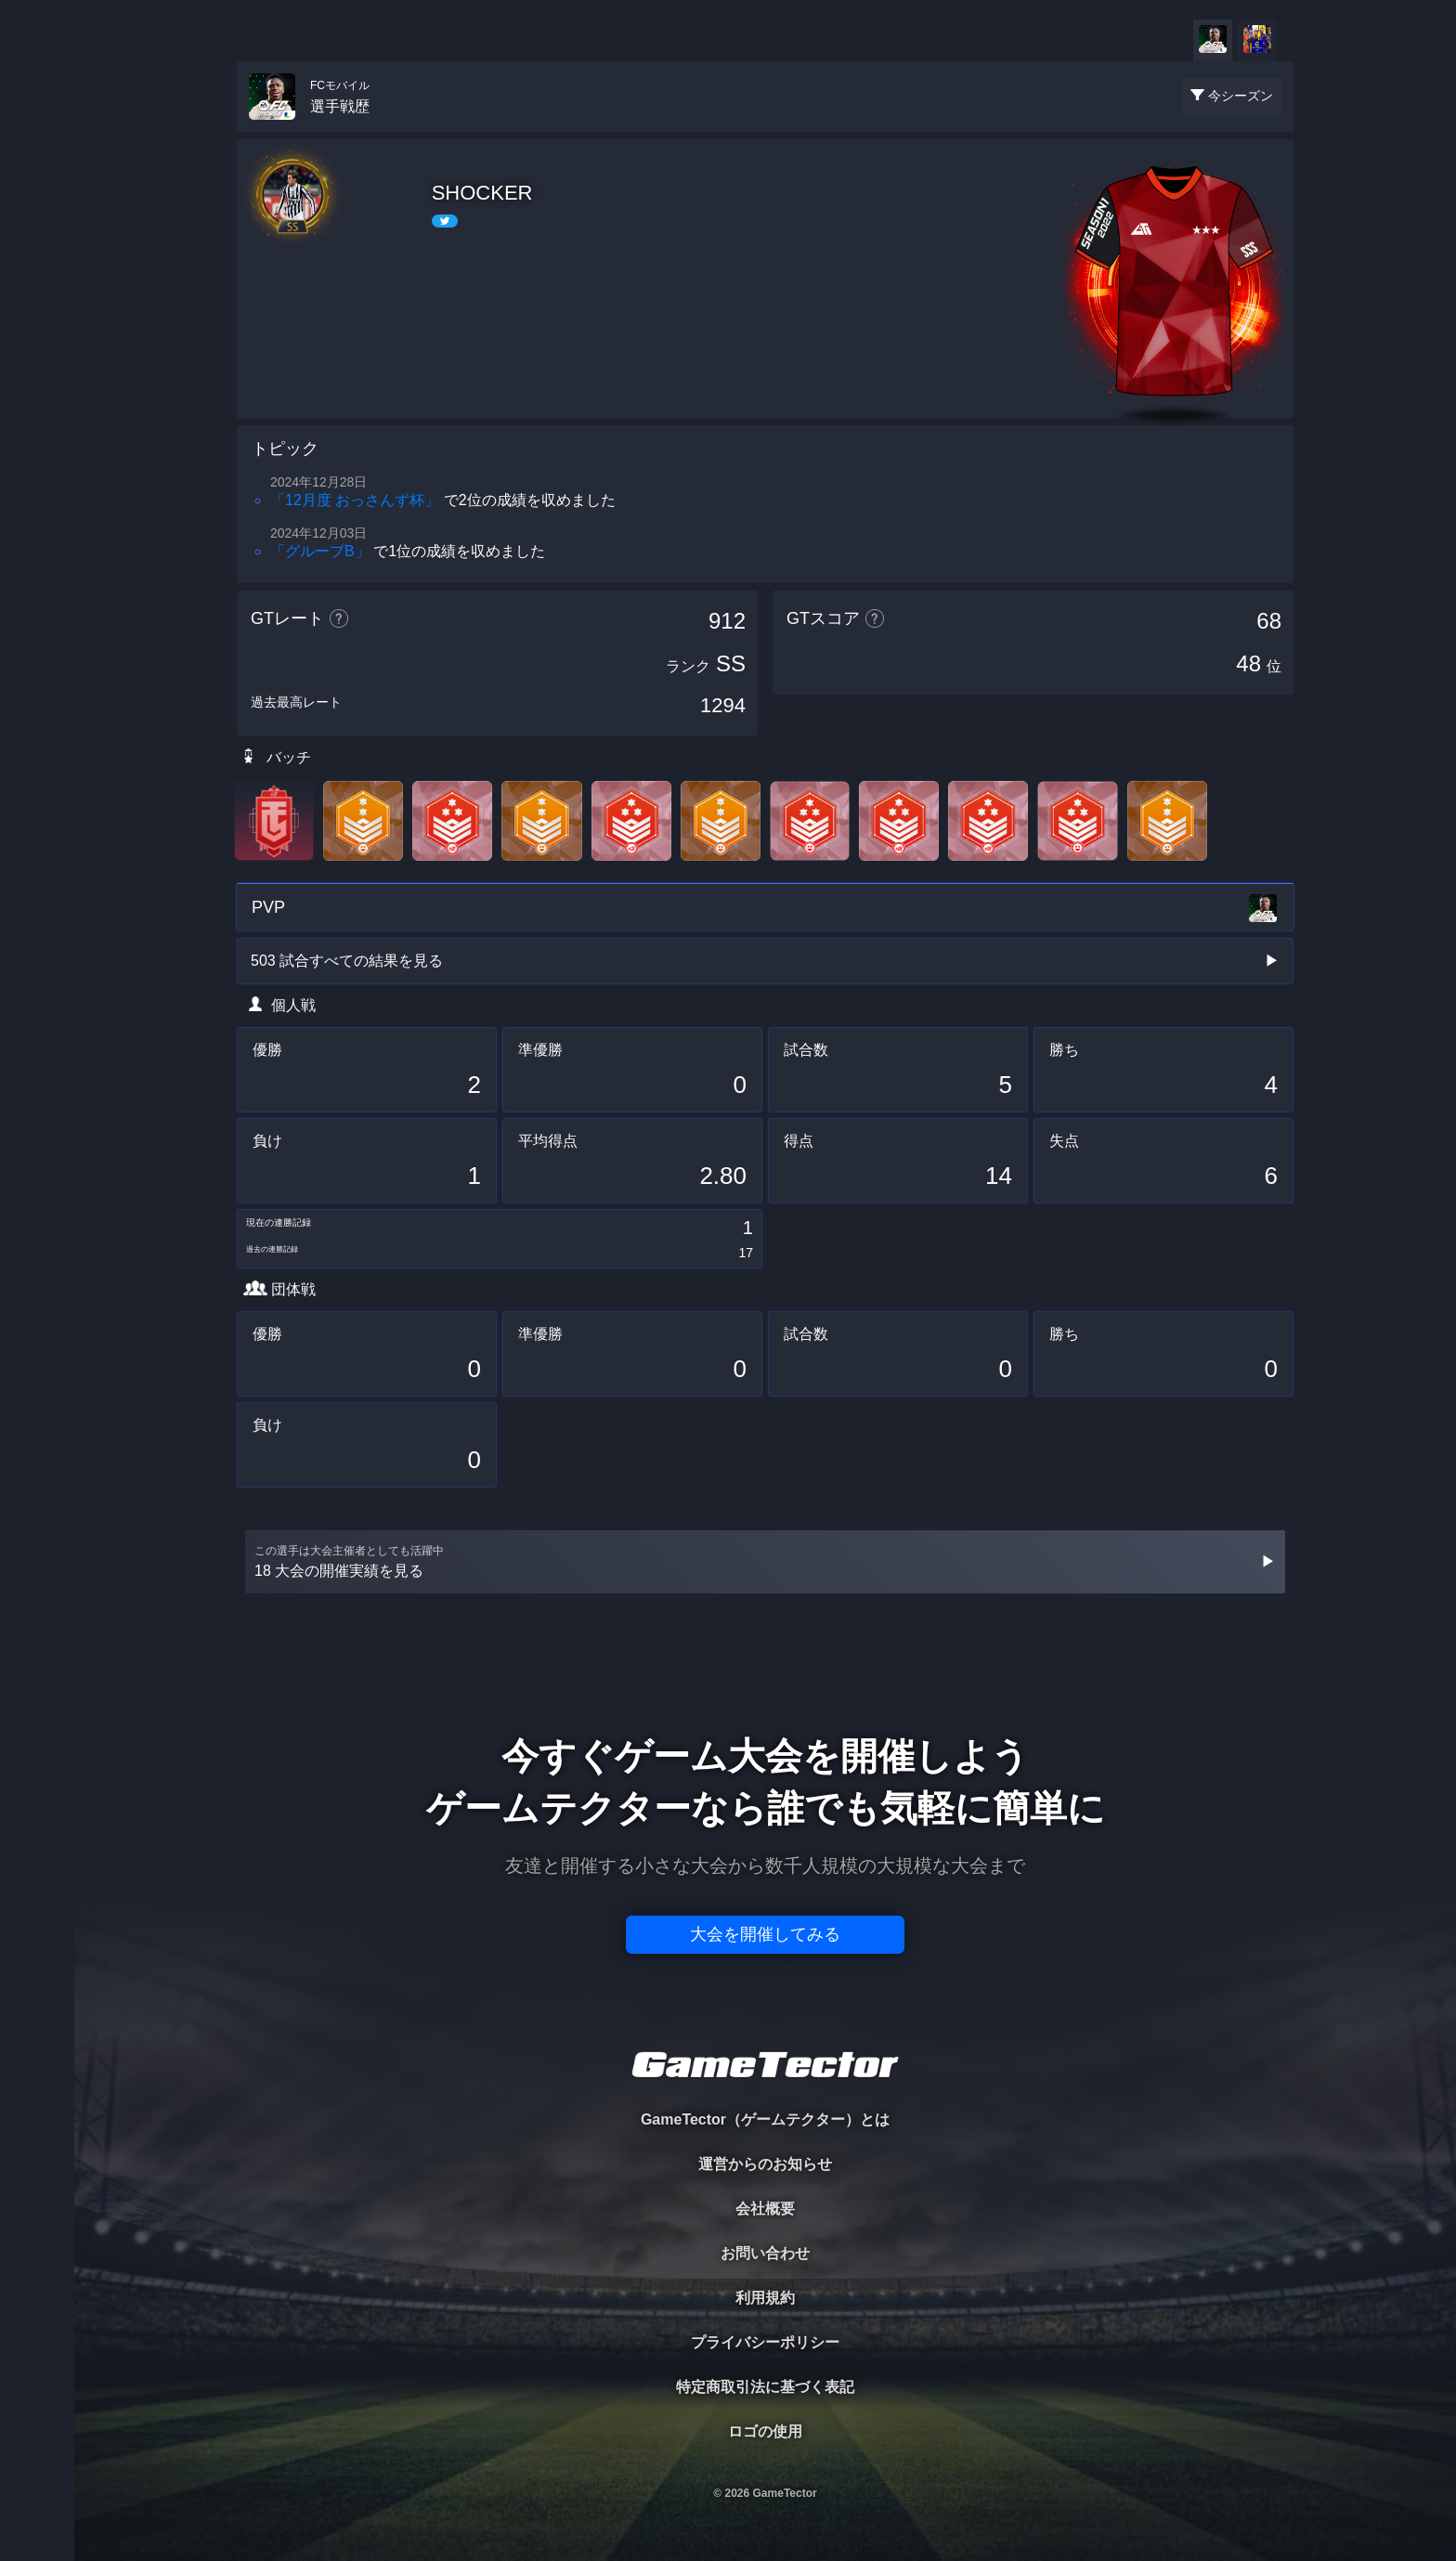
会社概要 (765, 2208)
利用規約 (765, 2298)
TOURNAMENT (36, 131)
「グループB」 (320, 551)
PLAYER (37, 207)
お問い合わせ (765, 2253)
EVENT (37, 436)
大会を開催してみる (765, 1934)
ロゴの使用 (765, 2431)
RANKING (37, 360)
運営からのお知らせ (765, 2164)
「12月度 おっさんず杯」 (354, 500)
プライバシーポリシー (765, 2342)
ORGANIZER (37, 284)
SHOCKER (482, 192)
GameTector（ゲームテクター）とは (765, 2119)
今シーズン (1240, 95)
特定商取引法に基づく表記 (765, 2387)
